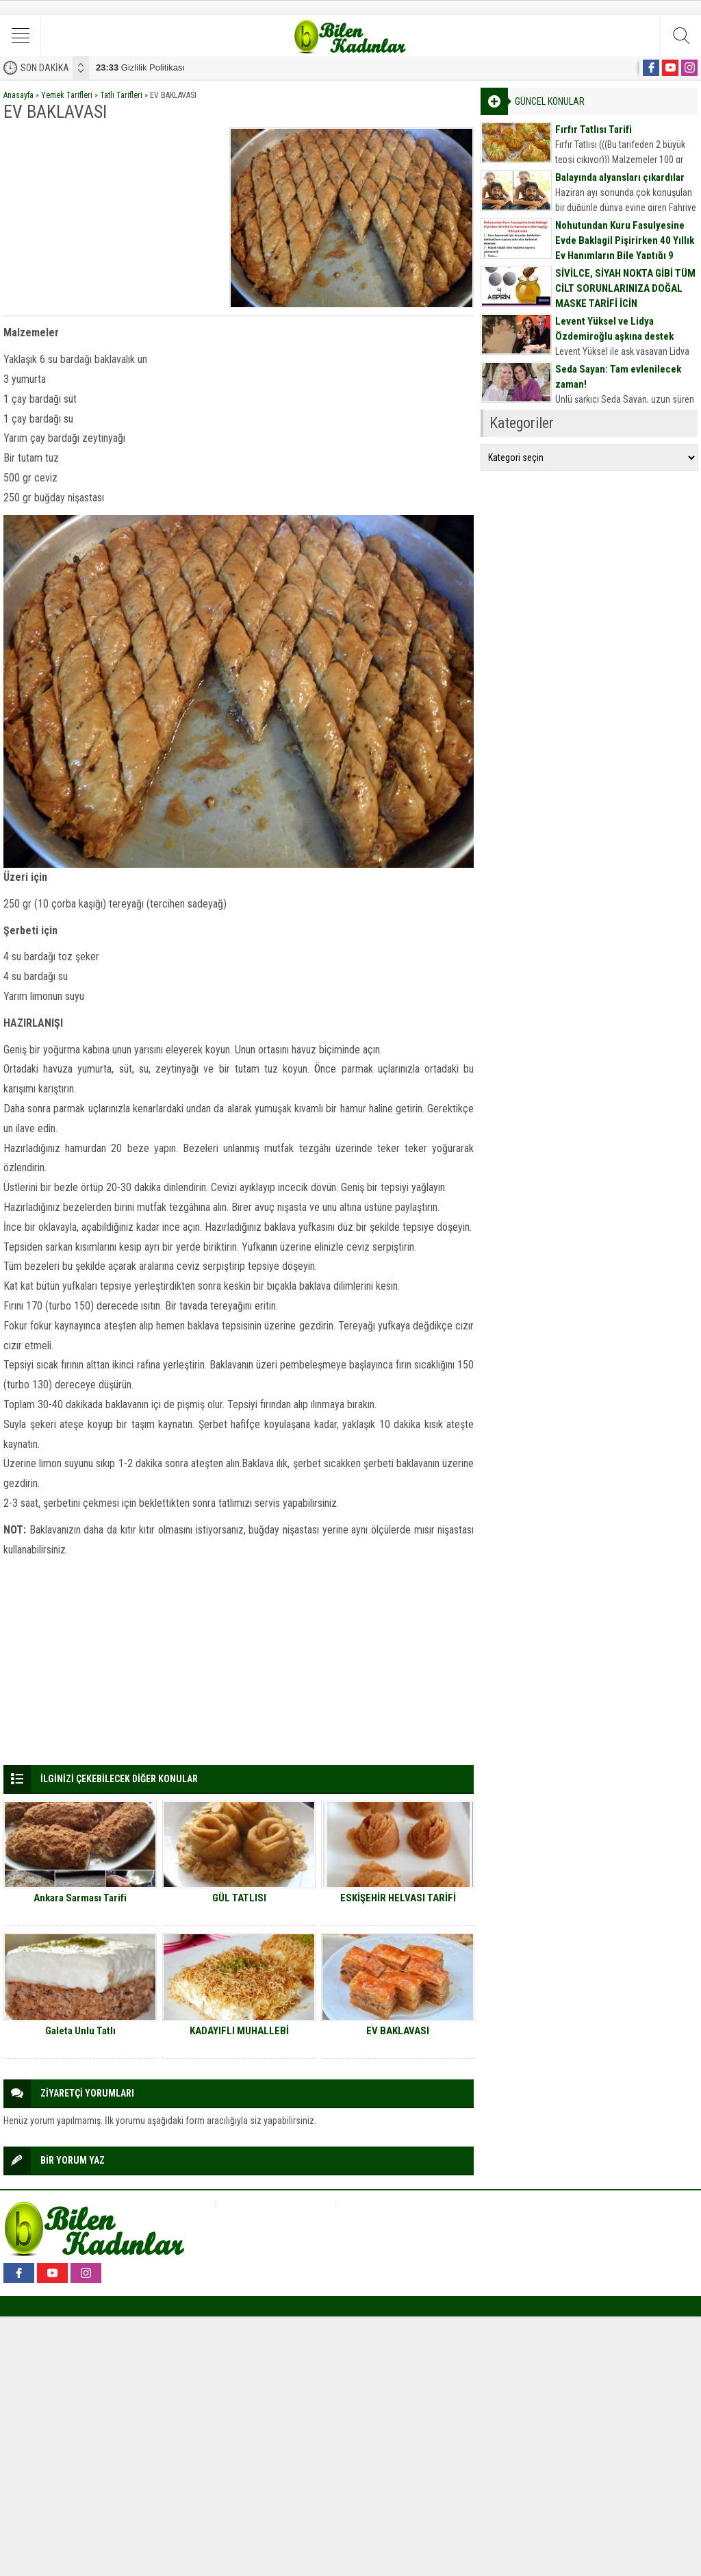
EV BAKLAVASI (397, 2031)
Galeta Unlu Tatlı (80, 2031)
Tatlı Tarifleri (121, 95)
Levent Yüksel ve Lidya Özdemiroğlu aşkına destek (614, 328)
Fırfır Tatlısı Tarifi (593, 129)
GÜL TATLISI (239, 1898)
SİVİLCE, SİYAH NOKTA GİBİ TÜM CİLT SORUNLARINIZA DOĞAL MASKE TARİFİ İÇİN (625, 288)
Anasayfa (18, 95)
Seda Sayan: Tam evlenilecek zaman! (618, 376)
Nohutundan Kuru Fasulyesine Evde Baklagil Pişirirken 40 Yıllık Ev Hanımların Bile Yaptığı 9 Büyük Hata (624, 248)
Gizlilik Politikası (140, 67)
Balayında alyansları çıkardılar (620, 177)
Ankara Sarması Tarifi (80, 1898)
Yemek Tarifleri (66, 95)
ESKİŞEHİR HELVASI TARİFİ (398, 1898)
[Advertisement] (111, 213)
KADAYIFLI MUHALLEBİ (239, 2031)
